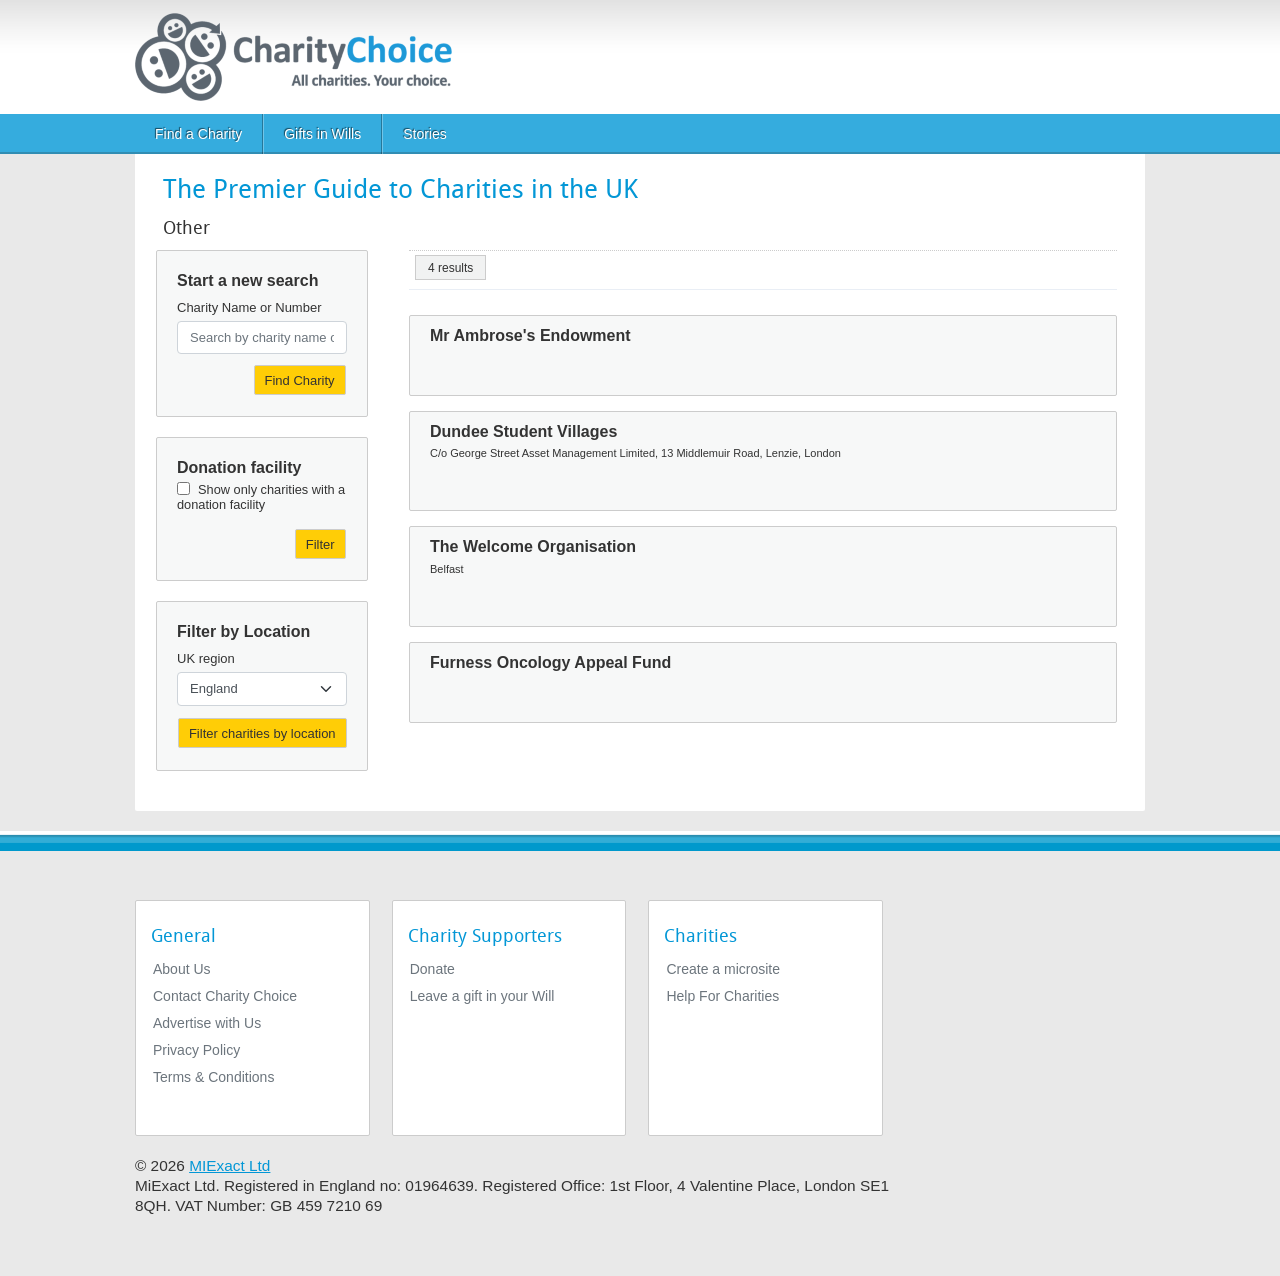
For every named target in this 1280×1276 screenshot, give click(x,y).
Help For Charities (722, 996)
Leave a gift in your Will (482, 996)
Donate (432, 969)
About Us (182, 969)
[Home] (301, 57)
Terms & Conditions (213, 1077)
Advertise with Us (207, 1023)
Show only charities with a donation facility (261, 497)
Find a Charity (198, 134)
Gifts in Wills (322, 134)
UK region (206, 658)
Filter (320, 544)
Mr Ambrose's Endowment (530, 335)
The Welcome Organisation (533, 546)
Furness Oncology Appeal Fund (550, 662)
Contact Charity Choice (225, 996)
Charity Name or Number (249, 307)
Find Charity (300, 380)
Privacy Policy (196, 1050)
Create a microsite (723, 969)
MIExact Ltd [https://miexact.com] (229, 1165)
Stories (425, 134)
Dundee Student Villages (523, 431)
